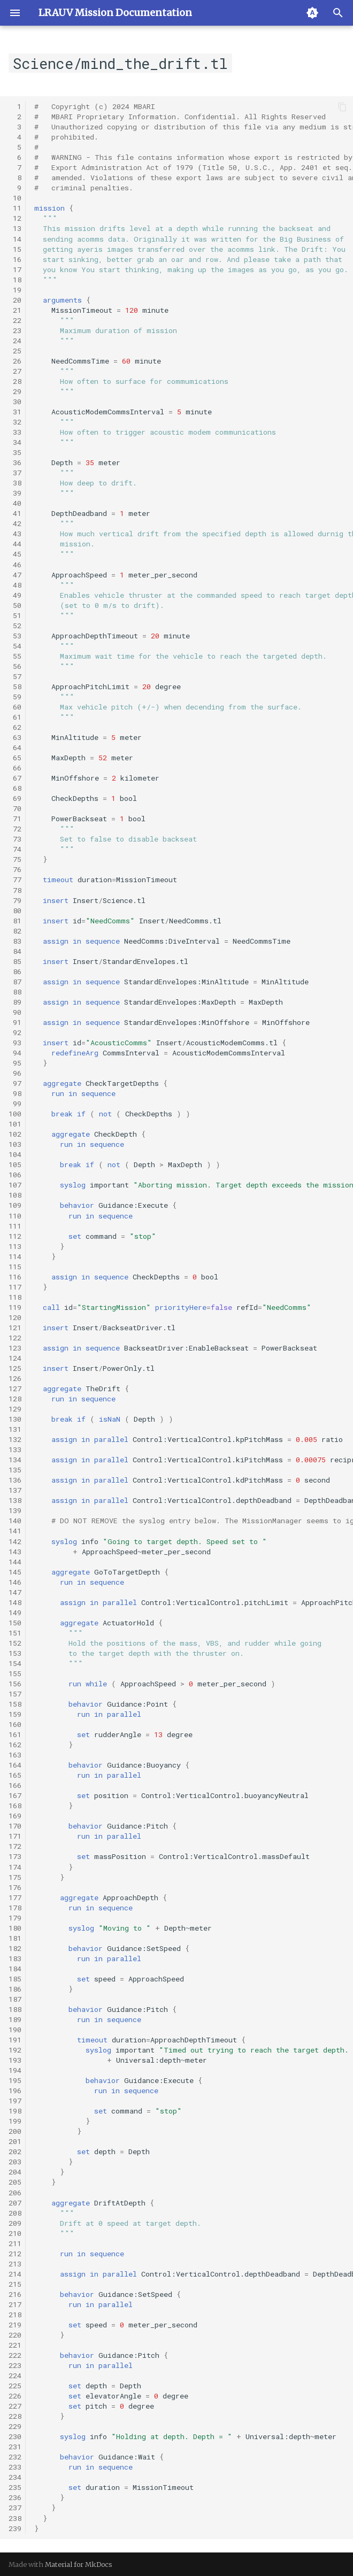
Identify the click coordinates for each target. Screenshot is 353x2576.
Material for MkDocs (78, 2564)
